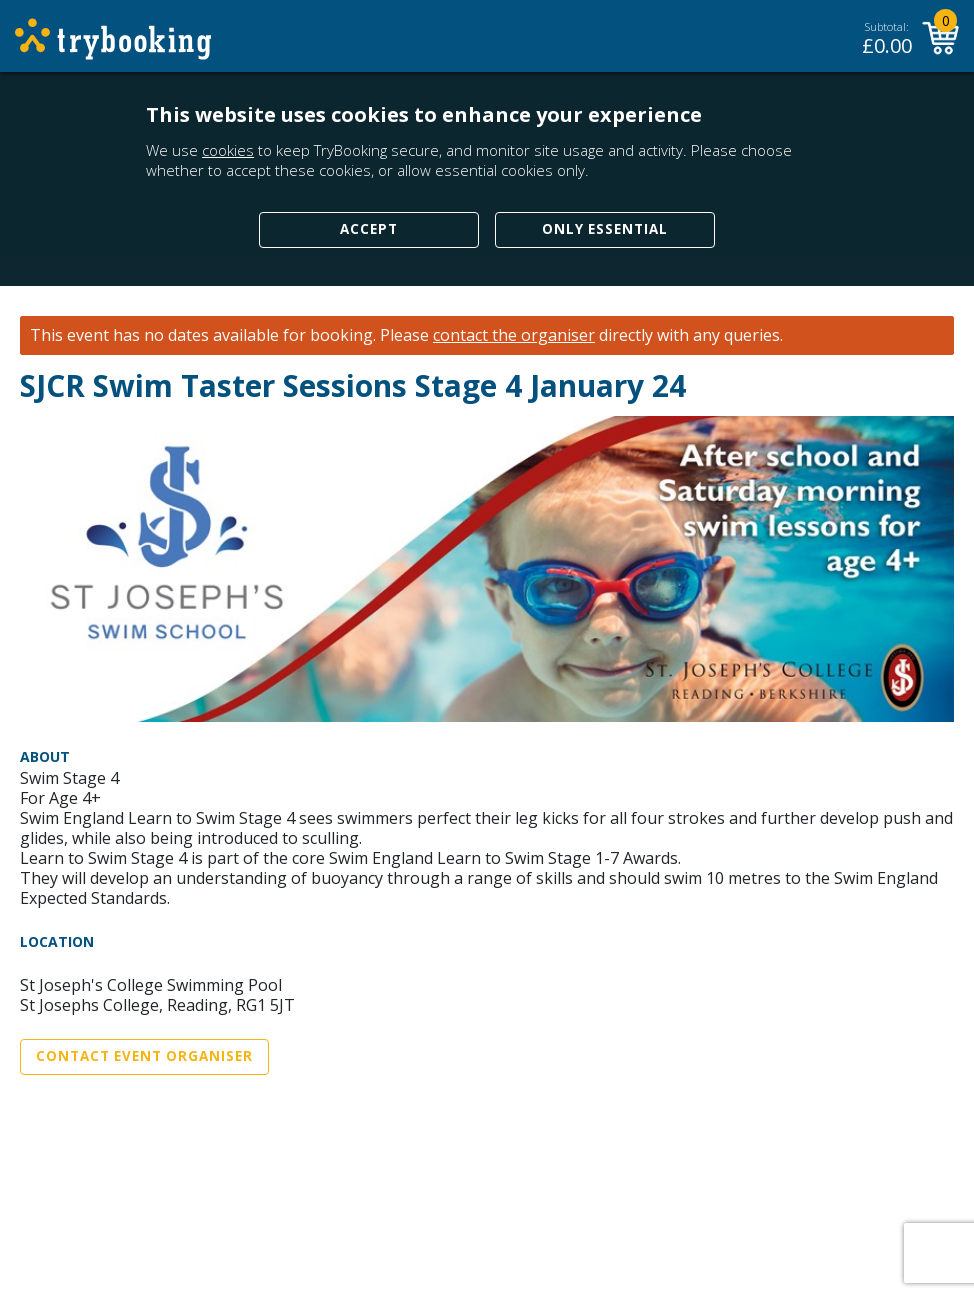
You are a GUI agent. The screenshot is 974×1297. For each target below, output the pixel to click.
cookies (228, 150)
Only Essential (605, 229)
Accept (369, 229)
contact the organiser (514, 335)
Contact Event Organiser (144, 1056)
